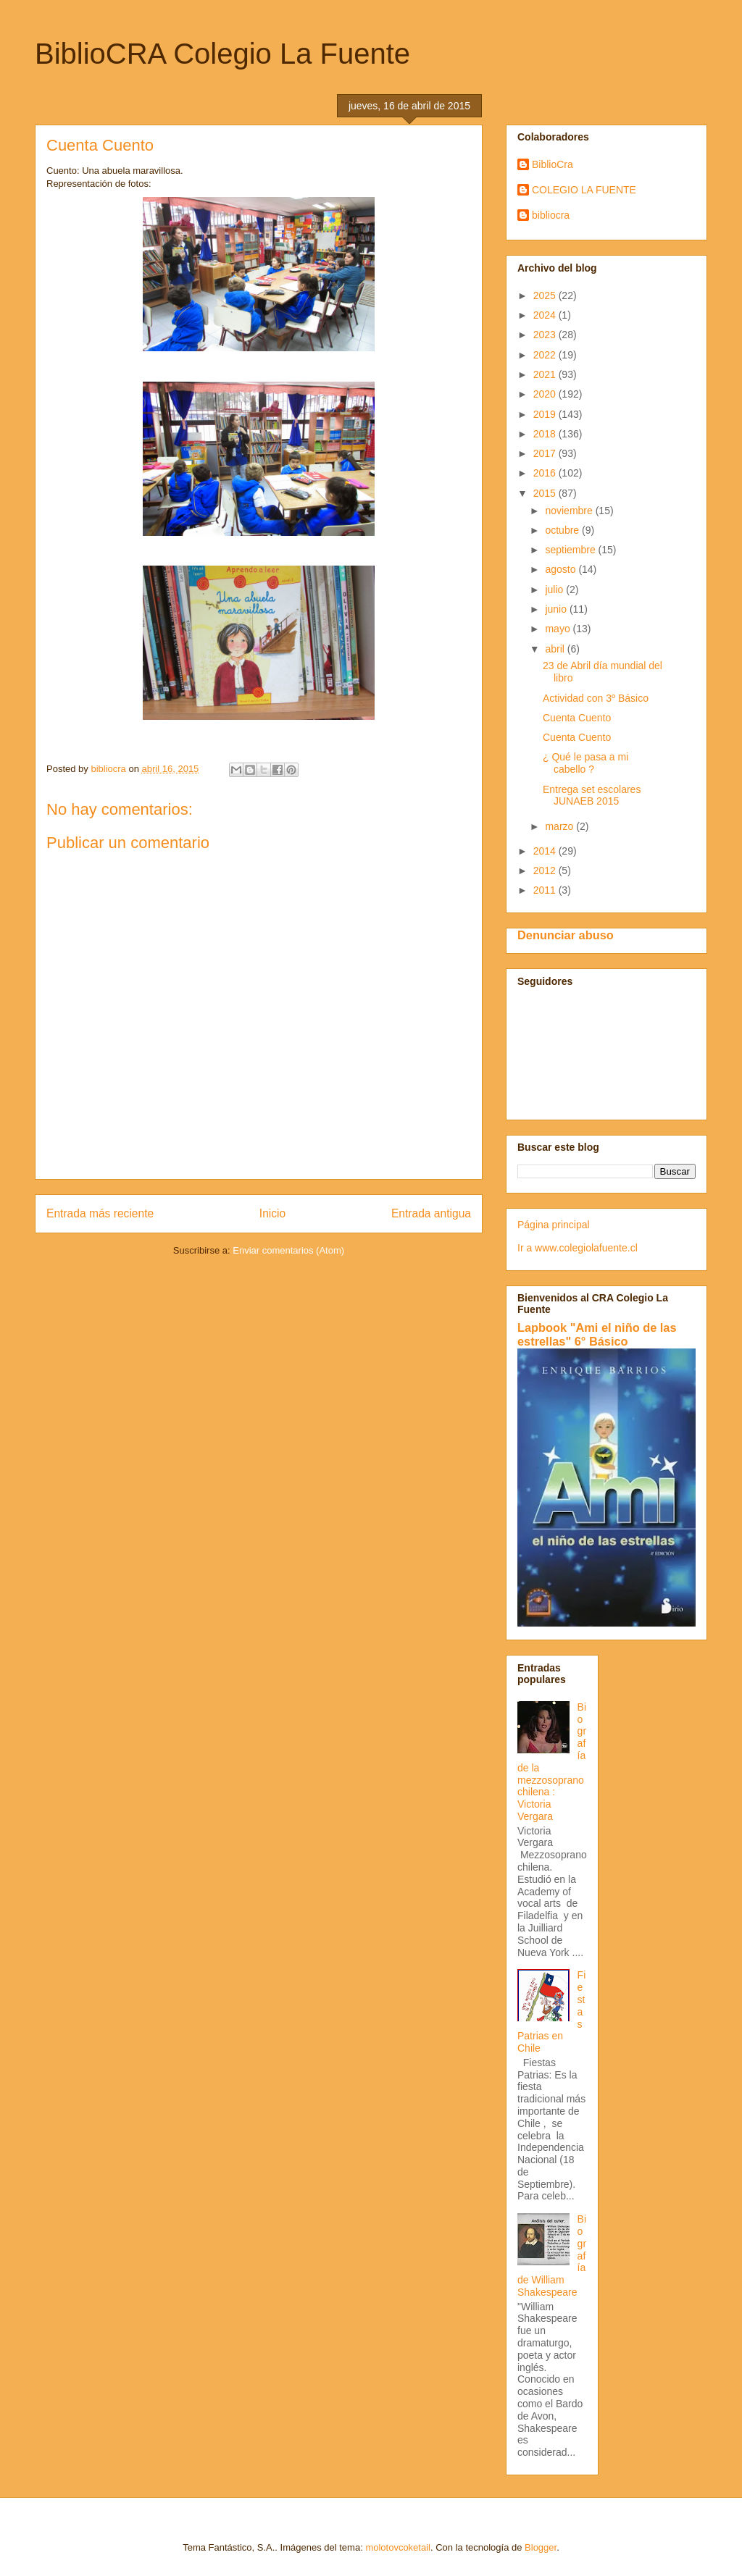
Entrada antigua (431, 1213)
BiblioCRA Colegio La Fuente (222, 54)
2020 (546, 394)
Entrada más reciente (100, 1213)
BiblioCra (552, 164)
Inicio (272, 1213)
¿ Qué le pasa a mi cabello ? (585, 763)
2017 (546, 453)
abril (556, 649)
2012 (546, 870)
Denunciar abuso (565, 934)
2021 (546, 374)
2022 (546, 355)
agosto (561, 569)
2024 (546, 315)
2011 (546, 890)
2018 (546, 434)
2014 (546, 851)
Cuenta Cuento (577, 717)
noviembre (570, 510)
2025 (546, 295)
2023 (546, 334)
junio (557, 609)
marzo (560, 826)
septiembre (571, 549)
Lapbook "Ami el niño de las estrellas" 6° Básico (597, 1334)
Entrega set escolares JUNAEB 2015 (592, 795)
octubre (563, 530)
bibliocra (551, 215)
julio (555, 589)
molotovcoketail (397, 2547)
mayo (558, 628)
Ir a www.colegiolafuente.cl (577, 1248)
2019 (546, 414)
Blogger (540, 2547)
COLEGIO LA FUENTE (584, 190)
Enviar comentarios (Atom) (288, 1250)
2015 (546, 493)
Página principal (553, 1224)
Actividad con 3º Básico (596, 698)
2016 (546, 473)
